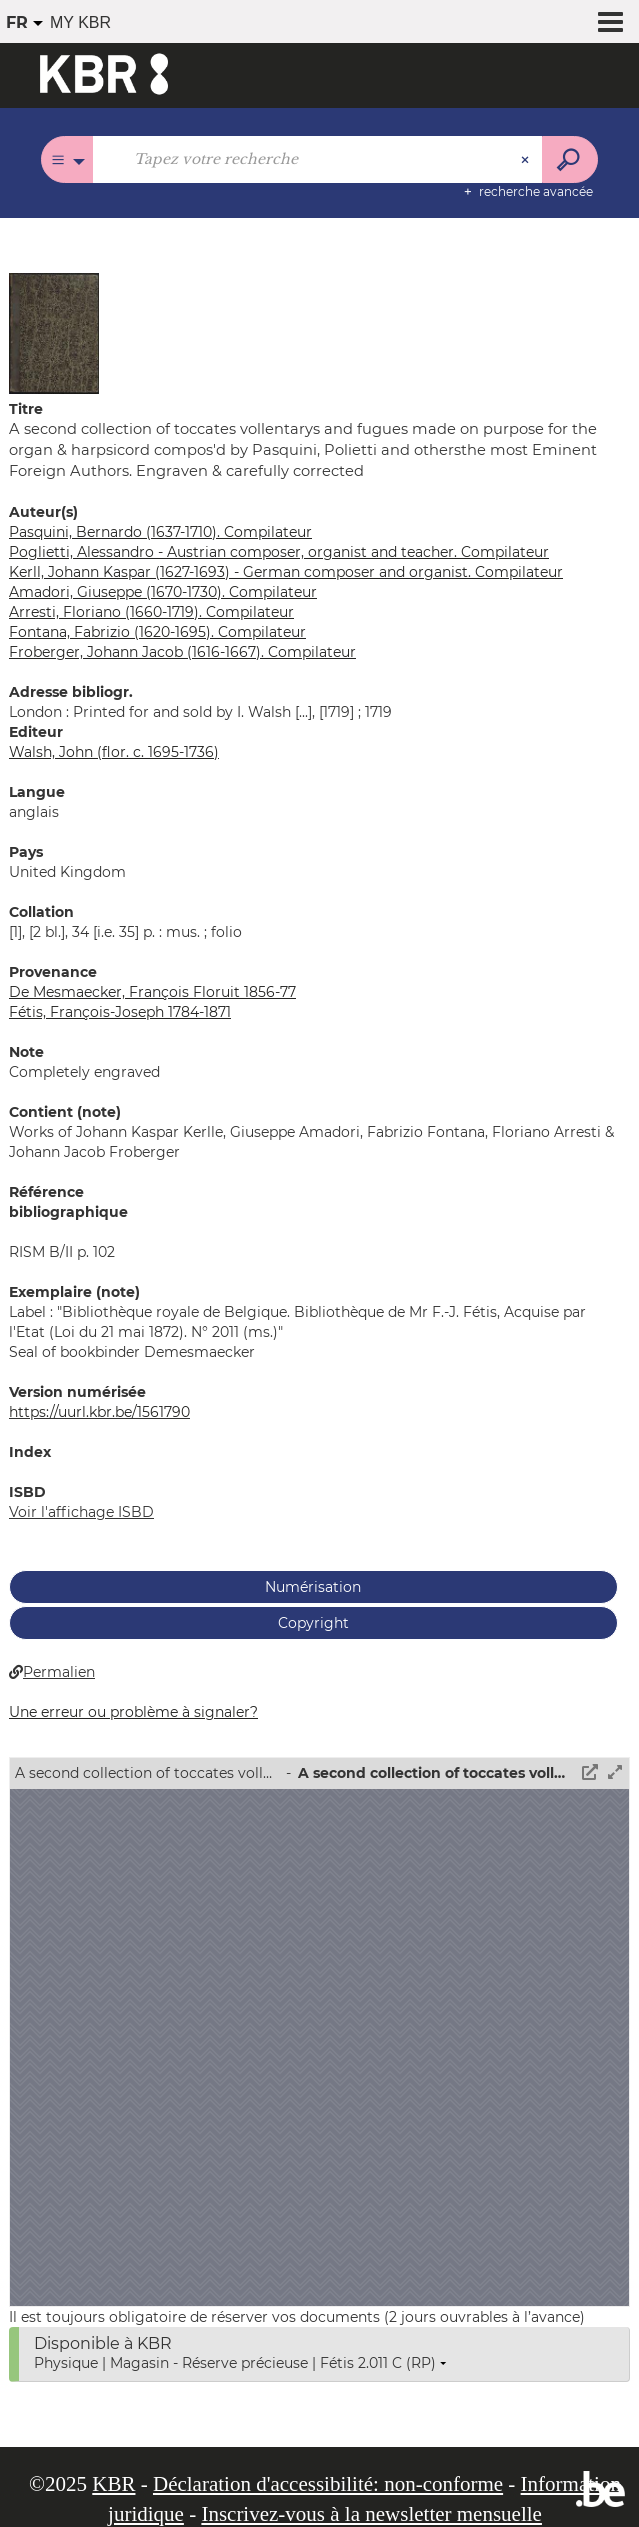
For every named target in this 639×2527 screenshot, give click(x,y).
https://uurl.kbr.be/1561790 (99, 1412)
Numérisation (313, 1587)
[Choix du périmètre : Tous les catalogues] (67, 159)
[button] (54, 332)
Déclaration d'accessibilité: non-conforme (328, 2484)
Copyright (313, 1623)
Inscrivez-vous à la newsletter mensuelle (371, 2514)
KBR (113, 2484)
